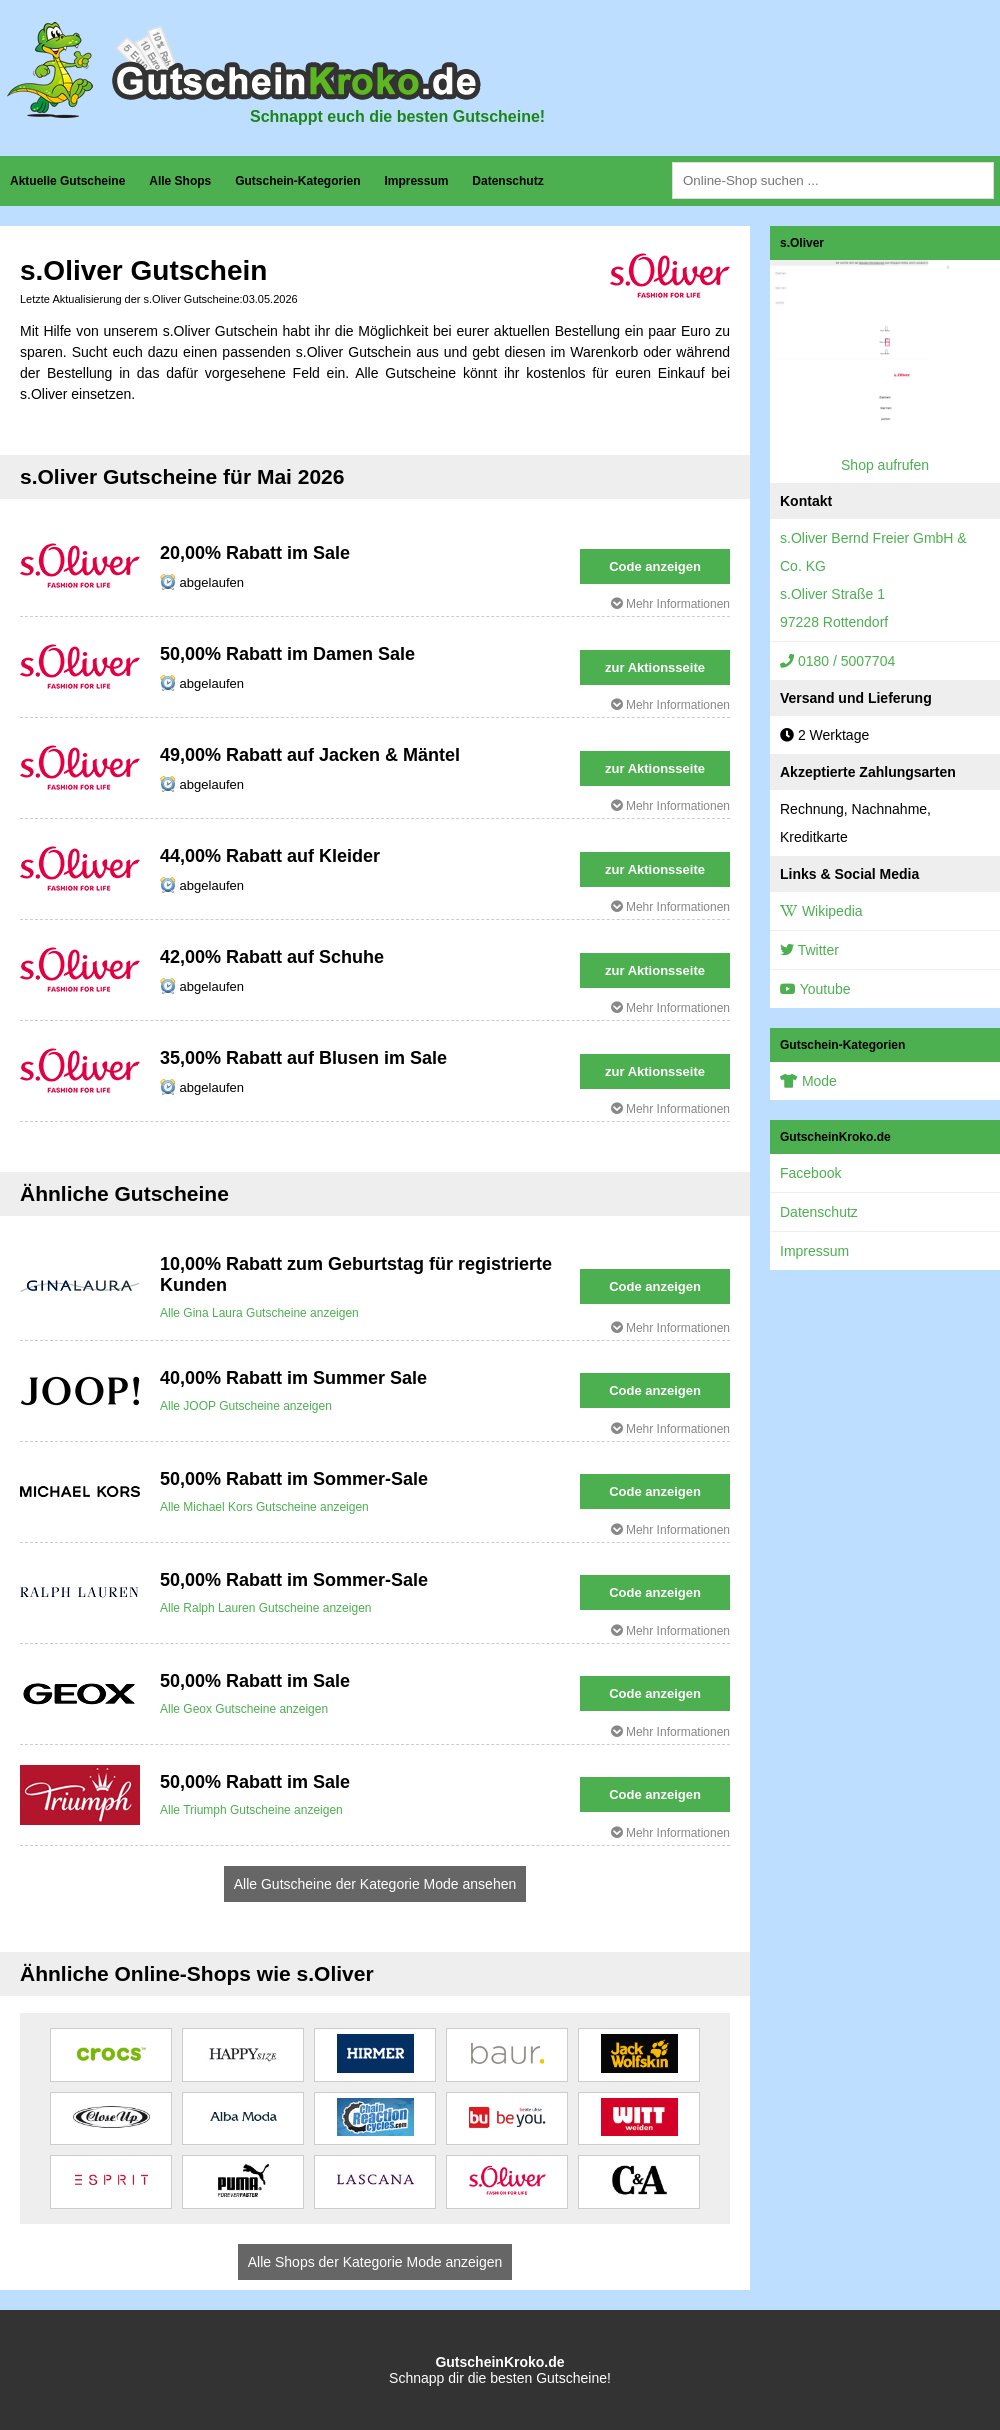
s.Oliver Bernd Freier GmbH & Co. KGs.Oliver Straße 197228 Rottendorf (873, 580)
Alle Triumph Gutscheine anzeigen (251, 1810)
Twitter (809, 950)
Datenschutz (507, 181)
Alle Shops (180, 181)
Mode (808, 1081)
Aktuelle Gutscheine (67, 181)
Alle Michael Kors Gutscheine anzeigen (264, 1507)
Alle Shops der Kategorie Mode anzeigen (375, 2262)
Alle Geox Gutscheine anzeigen (244, 1709)
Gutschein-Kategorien (297, 181)
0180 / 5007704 (837, 661)
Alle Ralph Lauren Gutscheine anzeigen (265, 1608)
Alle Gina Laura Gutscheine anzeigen (259, 1313)
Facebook (810, 1173)
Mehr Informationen (670, 604)
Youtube (815, 989)
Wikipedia (821, 911)
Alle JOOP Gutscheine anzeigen (246, 1406)
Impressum (416, 181)
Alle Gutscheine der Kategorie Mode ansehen (375, 1884)
